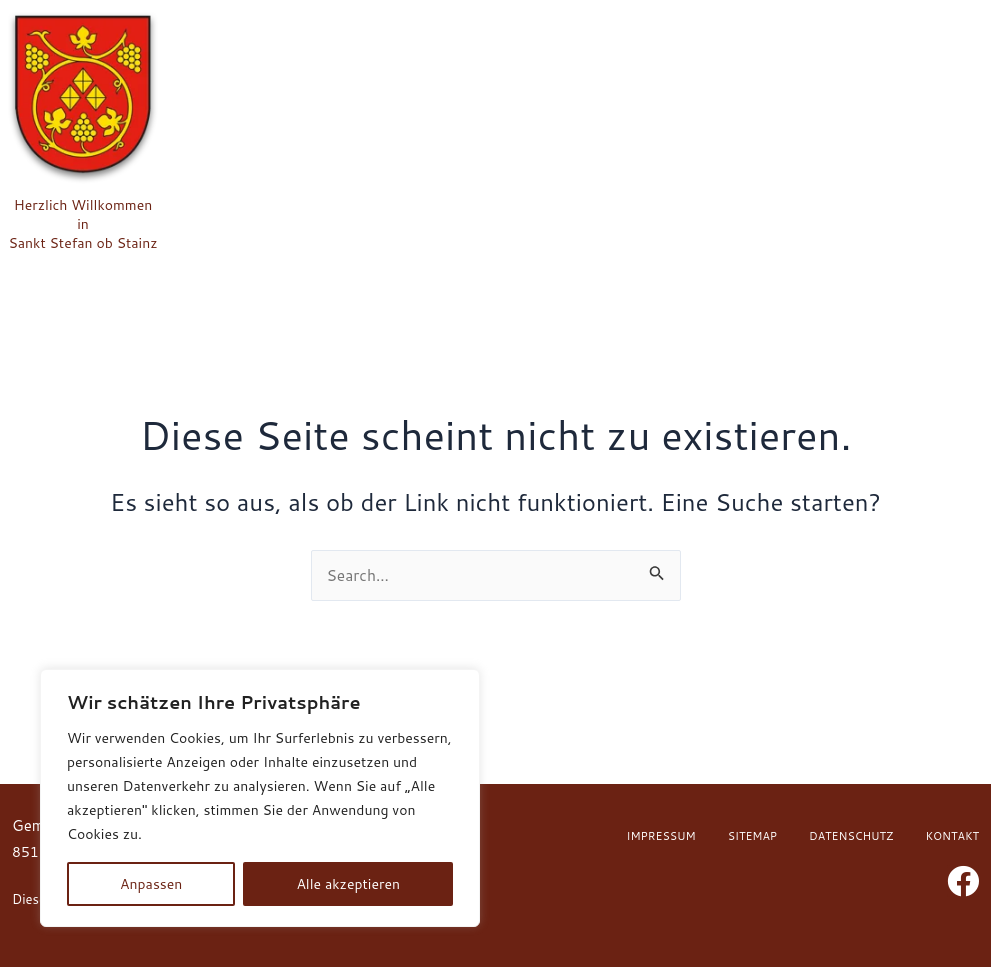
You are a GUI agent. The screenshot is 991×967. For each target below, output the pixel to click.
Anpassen (151, 884)
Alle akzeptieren (348, 884)
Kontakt (952, 836)
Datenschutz (851, 836)
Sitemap (752, 836)
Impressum (661, 836)
